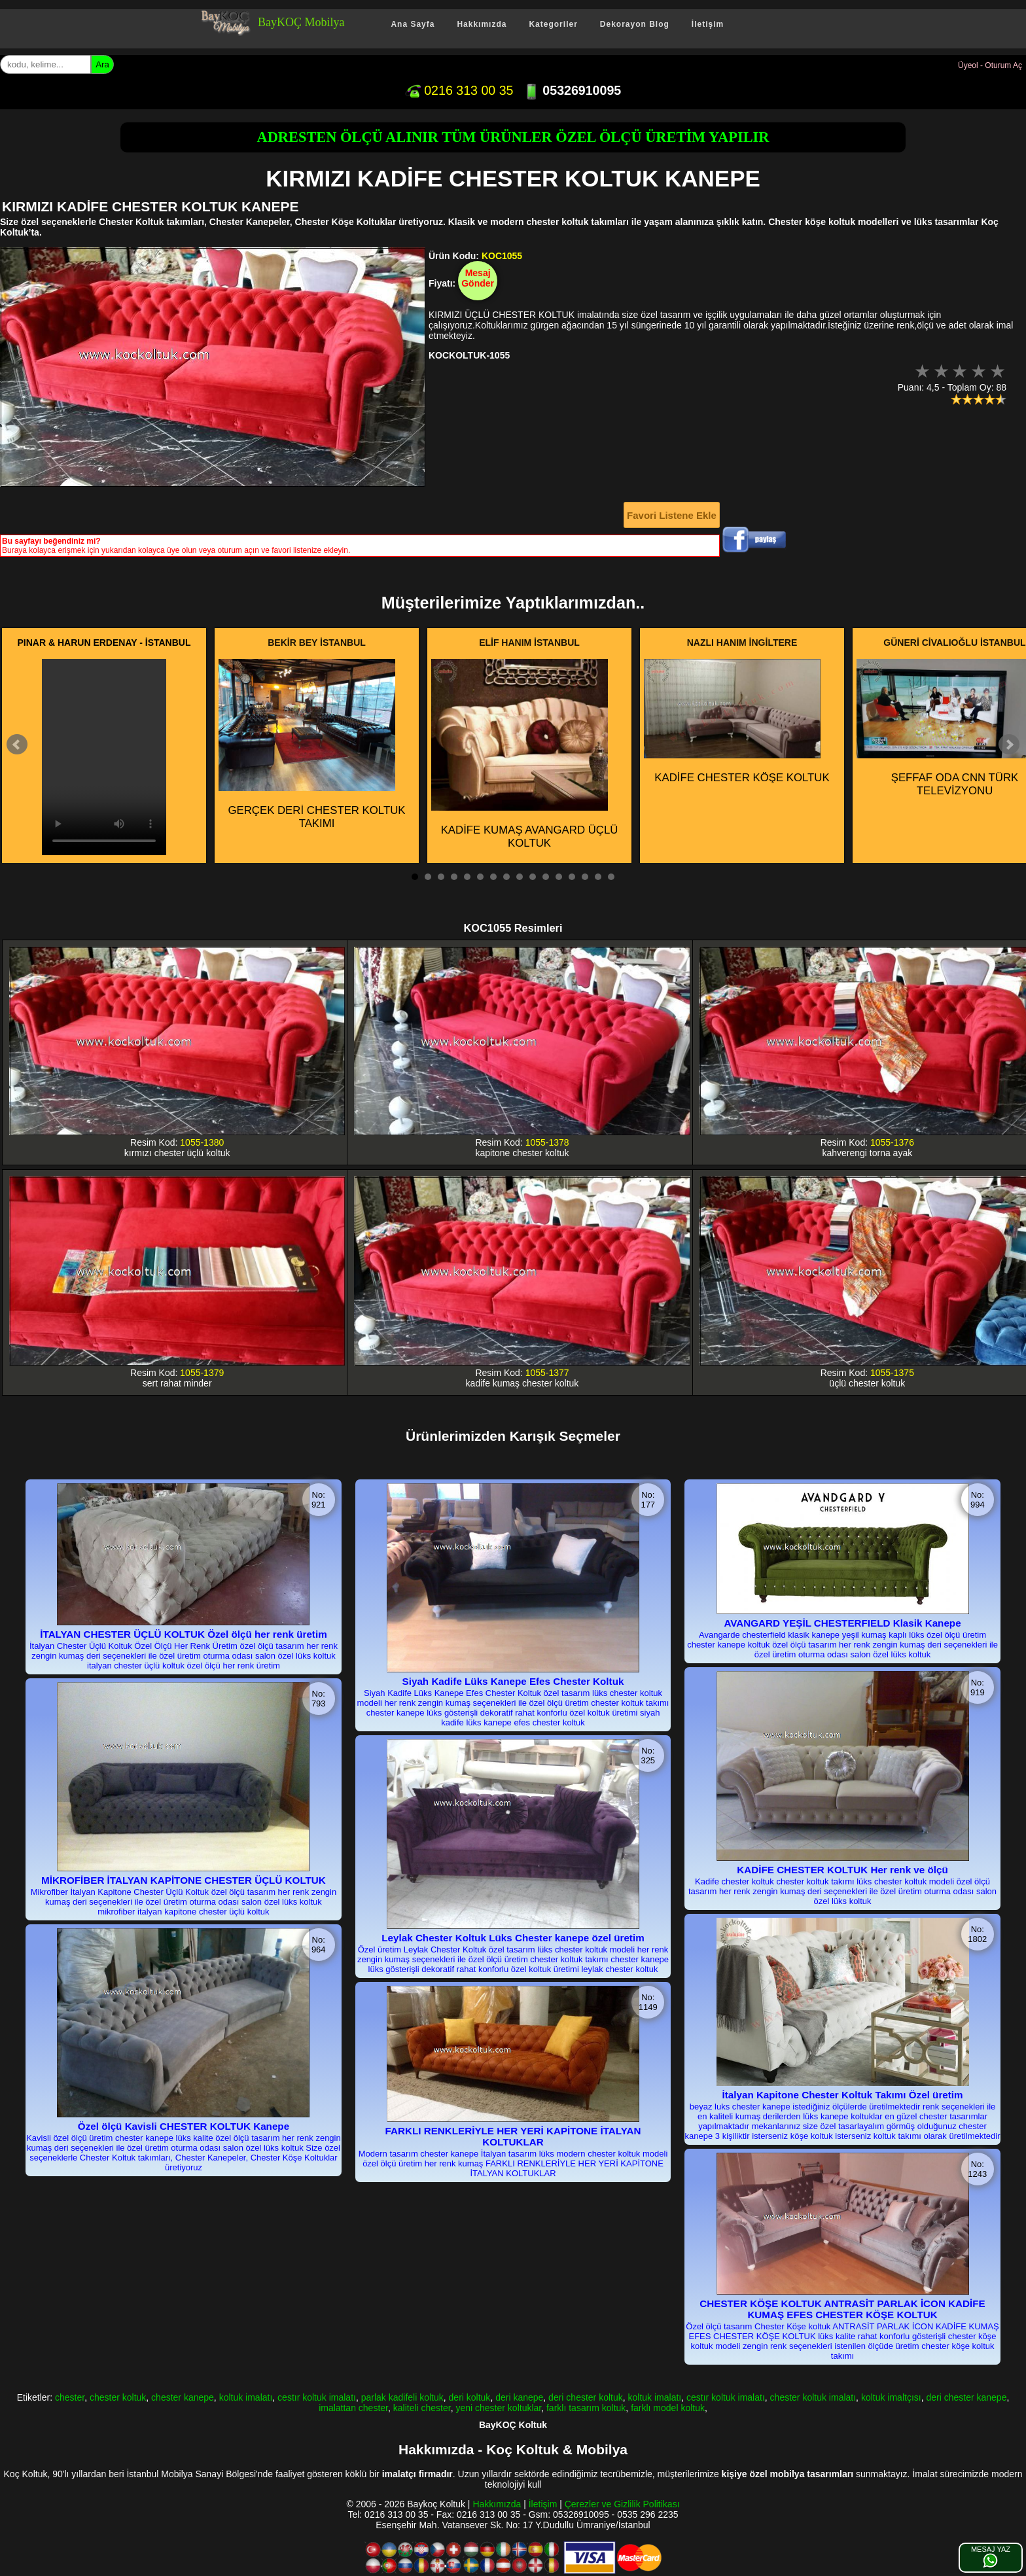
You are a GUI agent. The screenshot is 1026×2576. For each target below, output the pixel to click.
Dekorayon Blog (634, 24)
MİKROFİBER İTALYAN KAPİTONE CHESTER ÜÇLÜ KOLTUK (183, 1880)
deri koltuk (470, 2397)
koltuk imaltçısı (891, 2397)
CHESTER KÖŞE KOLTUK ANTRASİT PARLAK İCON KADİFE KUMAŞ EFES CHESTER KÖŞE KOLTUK (842, 2309)
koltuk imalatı (246, 2397)
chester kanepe (182, 2397)
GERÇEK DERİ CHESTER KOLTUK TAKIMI (312, 744)
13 (572, 876)
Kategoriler (553, 24)
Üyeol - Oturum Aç (990, 65)
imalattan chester (353, 2408)
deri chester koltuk (585, 2397)
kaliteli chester (422, 2408)
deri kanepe (519, 2397)
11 (545, 876)
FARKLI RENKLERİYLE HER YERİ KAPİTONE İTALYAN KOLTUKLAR (513, 2136)
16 (611, 876)
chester (69, 2397)
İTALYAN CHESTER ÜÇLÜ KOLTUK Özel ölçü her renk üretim (183, 1634)
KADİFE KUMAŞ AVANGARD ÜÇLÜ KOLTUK (524, 754)
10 (532, 876)
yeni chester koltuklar (498, 2408)
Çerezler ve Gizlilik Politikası (622, 2504)
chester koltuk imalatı (813, 2397)
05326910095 (572, 90)
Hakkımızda (481, 24)
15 (598, 876)
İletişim (708, 24)
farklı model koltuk (668, 2408)
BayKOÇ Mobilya (301, 22)
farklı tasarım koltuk (586, 2408)
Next (1009, 744)
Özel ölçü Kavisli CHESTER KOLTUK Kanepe (183, 2126)
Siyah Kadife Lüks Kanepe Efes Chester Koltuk (513, 1681)
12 (559, 876)
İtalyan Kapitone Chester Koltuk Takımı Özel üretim (842, 2094)
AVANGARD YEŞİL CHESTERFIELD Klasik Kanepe (842, 1623)
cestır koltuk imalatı (316, 2397)
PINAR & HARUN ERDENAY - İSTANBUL (104, 642)
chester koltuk (118, 2397)
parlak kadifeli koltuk (402, 2397)
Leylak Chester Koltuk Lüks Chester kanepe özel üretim (512, 1937)
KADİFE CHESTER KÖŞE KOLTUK (737, 721)
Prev (17, 744)
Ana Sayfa (412, 24)
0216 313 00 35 (459, 90)
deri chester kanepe (966, 2397)
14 (585, 876)
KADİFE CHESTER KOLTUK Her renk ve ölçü (842, 1869)
